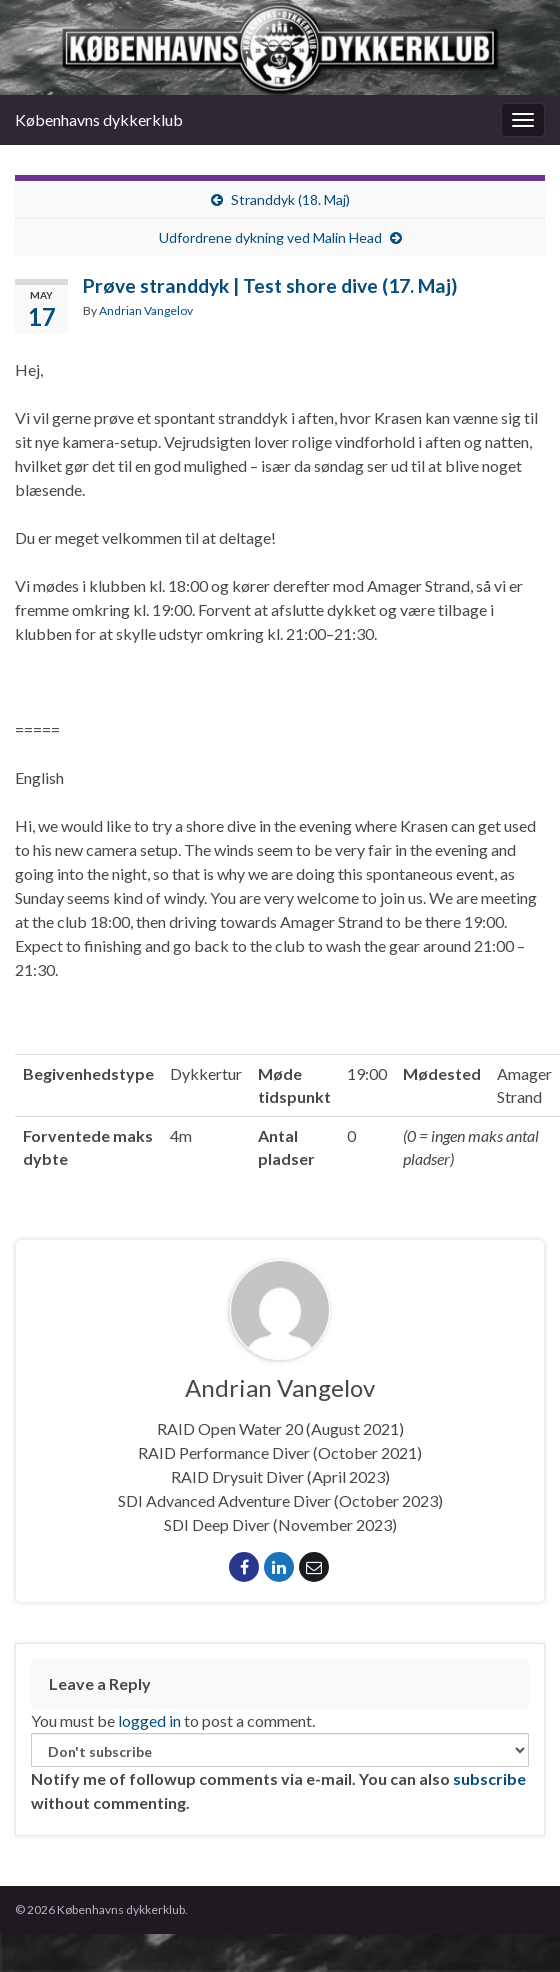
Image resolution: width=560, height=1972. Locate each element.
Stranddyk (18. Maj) (290, 199)
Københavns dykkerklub (99, 119)
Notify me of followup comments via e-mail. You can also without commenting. (280, 1772)
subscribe (489, 1778)
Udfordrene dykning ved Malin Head (270, 237)
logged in (149, 1720)
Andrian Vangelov (146, 310)
